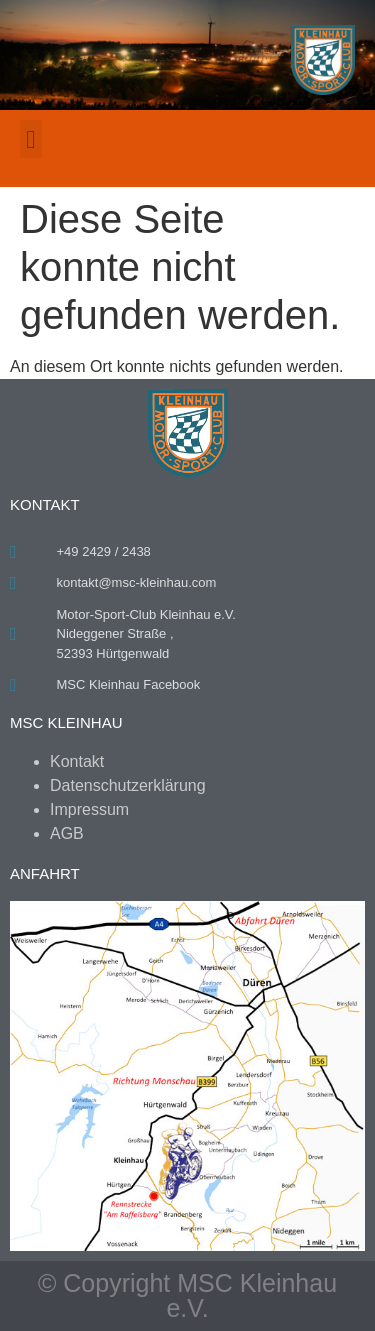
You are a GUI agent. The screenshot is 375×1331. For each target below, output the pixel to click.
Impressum (89, 809)
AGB (67, 833)
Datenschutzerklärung (128, 785)
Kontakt (77, 761)
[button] (31, 139)
